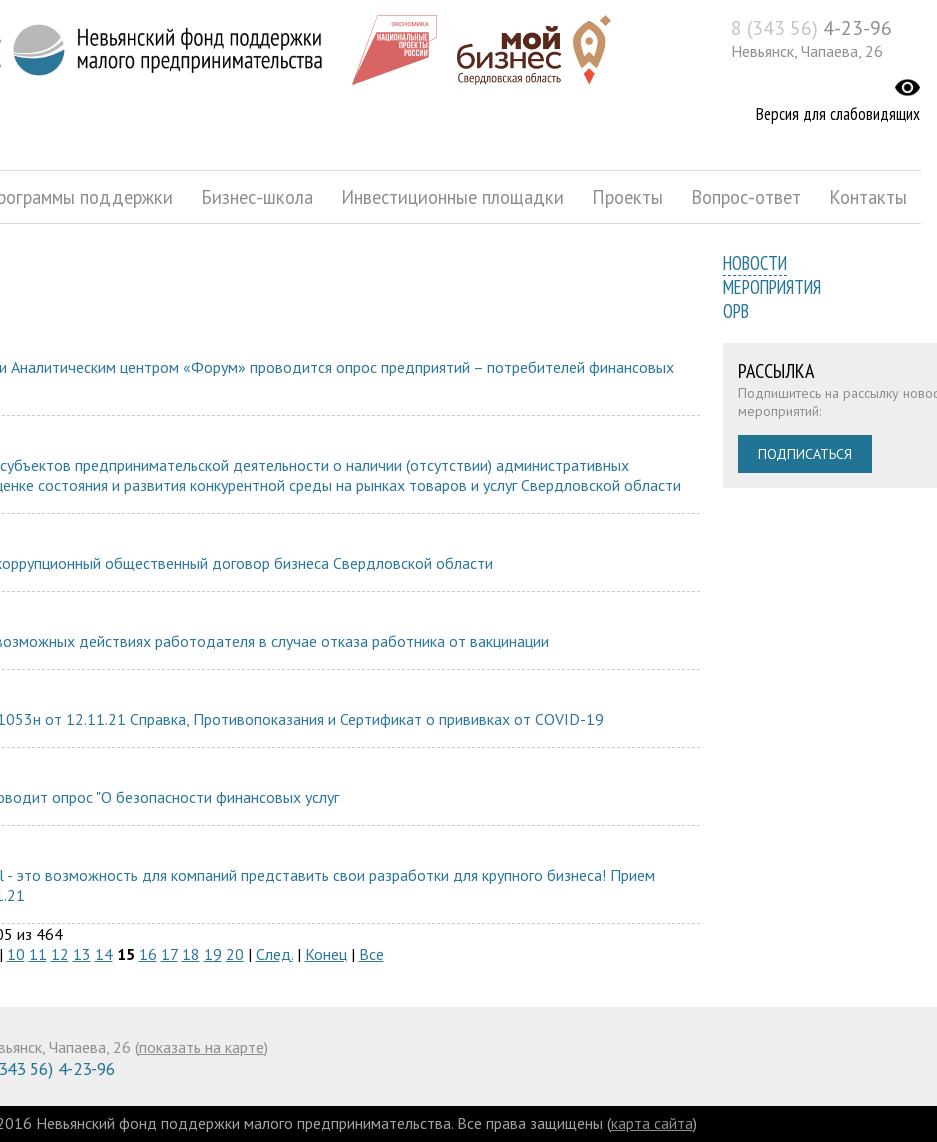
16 (148, 954)
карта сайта (652, 1123)
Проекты (627, 197)
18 (191, 954)
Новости (755, 263)
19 (213, 954)
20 (235, 954)
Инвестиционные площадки (452, 197)
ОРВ (736, 311)
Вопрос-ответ (746, 197)
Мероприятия (772, 287)
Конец (326, 954)
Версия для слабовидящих (838, 114)
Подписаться (805, 454)
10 (16, 954)
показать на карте (201, 1047)
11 (38, 954)
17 (169, 954)
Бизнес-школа (257, 197)
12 (60, 954)
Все (371, 954)
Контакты (868, 197)
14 (104, 954)
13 (82, 954)
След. (274, 954)
